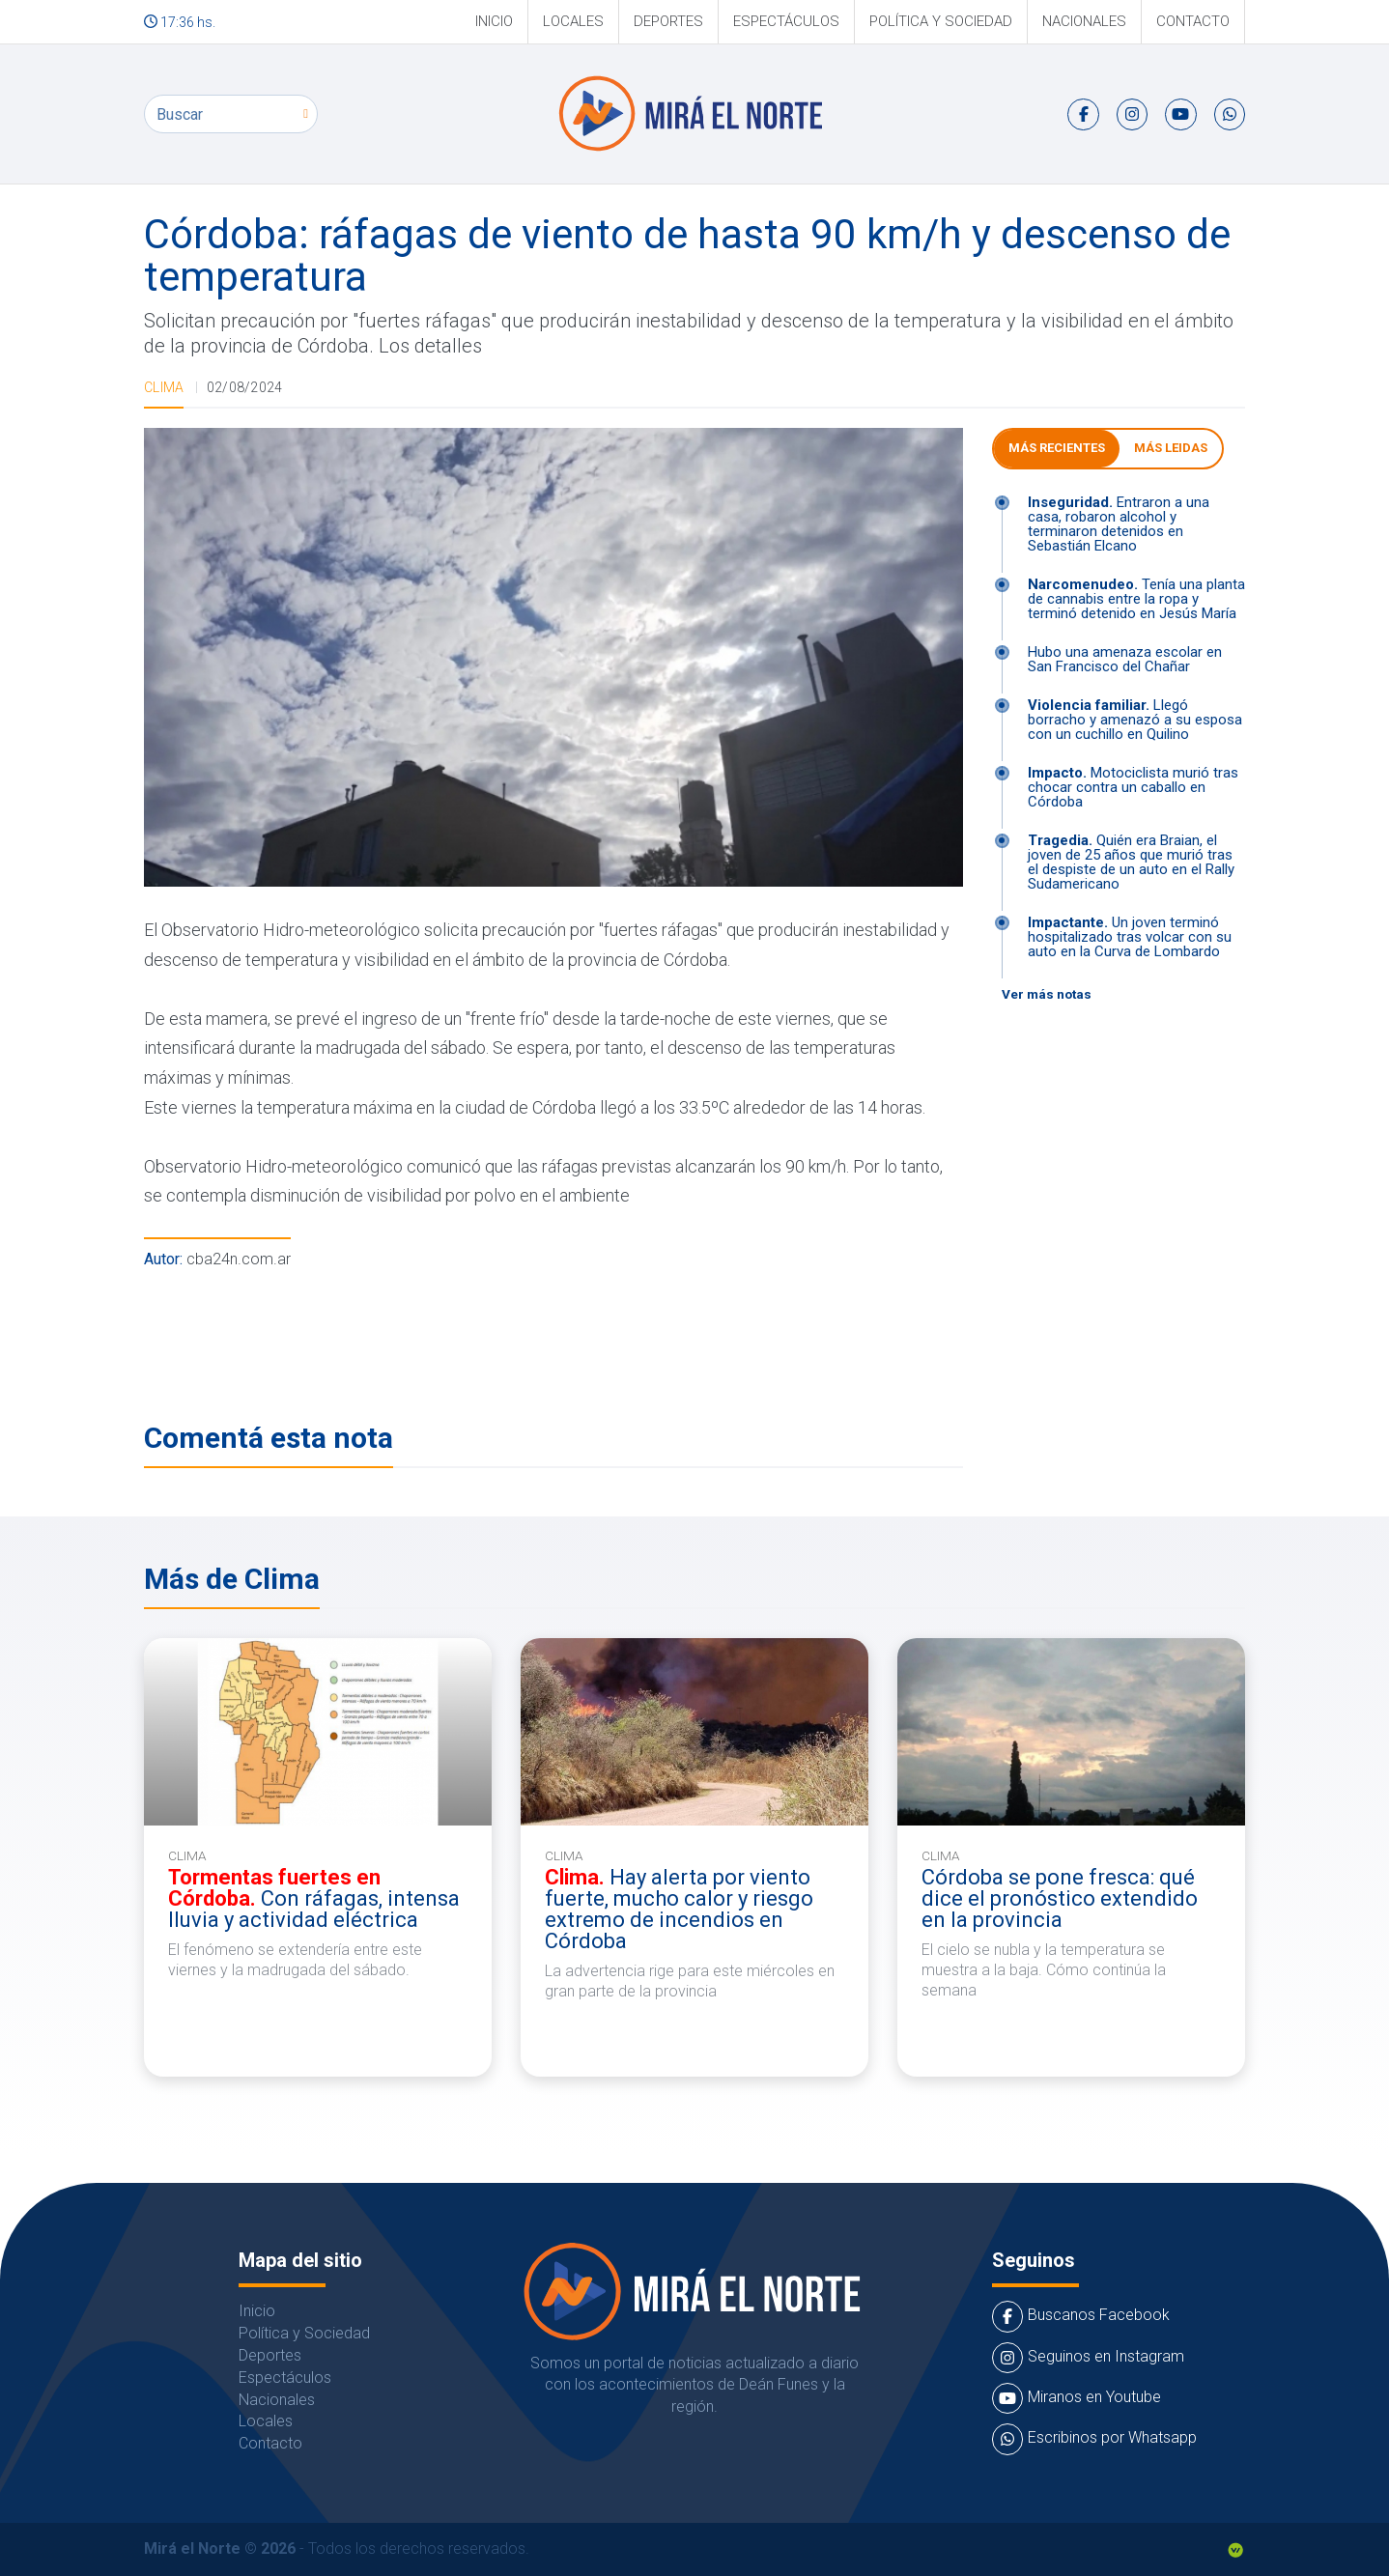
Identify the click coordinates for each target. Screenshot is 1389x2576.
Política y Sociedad (940, 21)
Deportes (668, 21)
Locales (573, 21)
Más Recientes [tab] (1056, 447)
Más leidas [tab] (1170, 447)
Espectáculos (786, 21)
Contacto (1193, 21)
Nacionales (1084, 21)
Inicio (494, 21)
